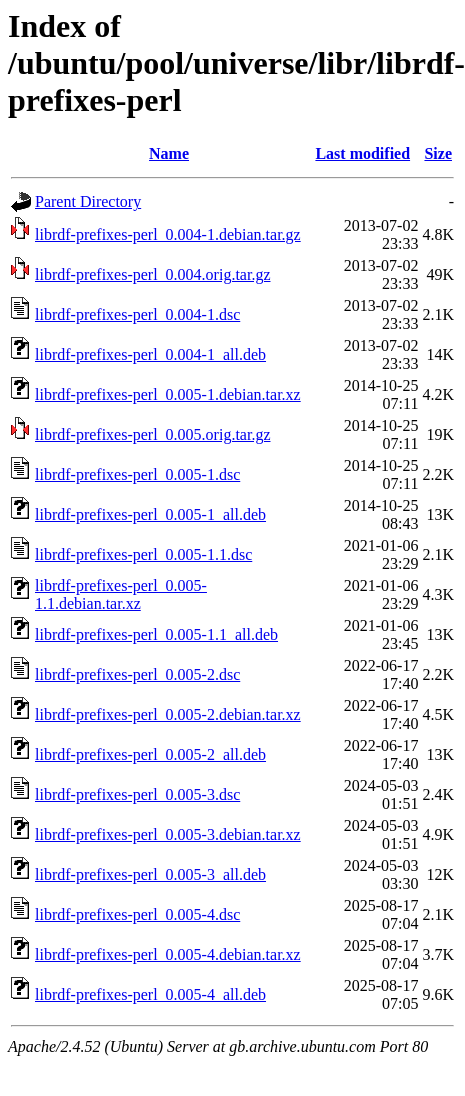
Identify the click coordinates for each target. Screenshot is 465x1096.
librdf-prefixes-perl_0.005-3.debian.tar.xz (168, 834)
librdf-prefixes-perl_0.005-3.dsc (137, 794)
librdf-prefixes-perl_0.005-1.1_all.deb (156, 634)
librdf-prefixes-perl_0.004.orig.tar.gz (152, 274)
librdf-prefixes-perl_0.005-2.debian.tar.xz (168, 714)
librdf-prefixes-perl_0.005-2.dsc (137, 674)
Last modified (362, 153)
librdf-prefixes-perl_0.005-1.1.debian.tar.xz (121, 594)
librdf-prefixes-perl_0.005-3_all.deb (150, 874)
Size (438, 153)
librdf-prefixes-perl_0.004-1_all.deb (150, 354)
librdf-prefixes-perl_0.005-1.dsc (137, 474)
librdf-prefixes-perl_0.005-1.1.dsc (143, 554)
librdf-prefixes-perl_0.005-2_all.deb (150, 754)
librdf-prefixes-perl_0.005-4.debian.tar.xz (168, 954)
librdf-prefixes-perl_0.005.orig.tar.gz (152, 434)
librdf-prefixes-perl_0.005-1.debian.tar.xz (168, 394)
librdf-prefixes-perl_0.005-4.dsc (137, 914)
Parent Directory (88, 201)
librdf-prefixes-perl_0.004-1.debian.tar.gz (168, 234)
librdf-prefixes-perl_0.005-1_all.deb (150, 514)
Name (169, 153)
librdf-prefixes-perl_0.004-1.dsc (137, 314)
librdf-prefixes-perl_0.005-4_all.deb (150, 994)
